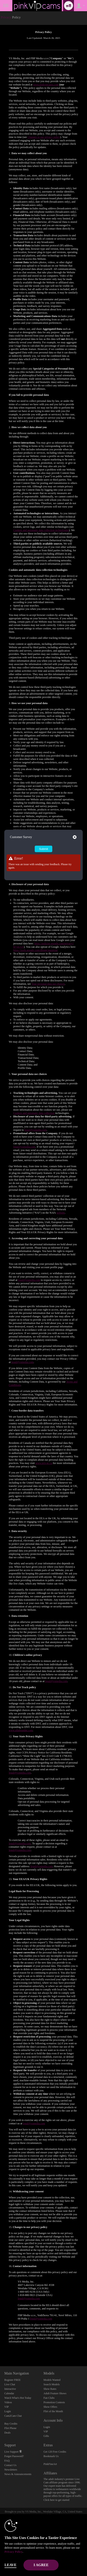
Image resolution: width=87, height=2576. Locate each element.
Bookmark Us (51, 2456)
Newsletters (10, 2469)
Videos (8, 2402)
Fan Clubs (49, 2397)
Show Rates (50, 2388)
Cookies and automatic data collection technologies (41, 530)
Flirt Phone (10, 2428)
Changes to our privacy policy (43, 137)
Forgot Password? (14, 2456)
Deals (7, 2432)
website (61, 1212)
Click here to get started (56, 2500)
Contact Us (10, 2465)
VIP (6, 2406)
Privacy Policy (14, 2551)
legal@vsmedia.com (36, 1130)
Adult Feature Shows (55, 2393)
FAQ (6, 2460)
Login (7, 2411)
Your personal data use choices (48, 983)
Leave (10, 2565)
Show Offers (50, 2406)
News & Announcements (17, 2474)
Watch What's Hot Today (17, 2397)
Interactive (10, 2388)
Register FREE (12, 2379)
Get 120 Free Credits (55, 2451)
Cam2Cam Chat (13, 2415)
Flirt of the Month (53, 2411)
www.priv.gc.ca (43, 1463)
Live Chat (9, 2384)
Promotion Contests (54, 2402)
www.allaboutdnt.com (21, 1730)
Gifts (46, 2436)
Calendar (9, 2393)
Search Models (52, 2384)
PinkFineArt (50, 2464)
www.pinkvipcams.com (46, 84)
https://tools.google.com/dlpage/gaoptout (35, 950)
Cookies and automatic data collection (34, 1113)
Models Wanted (52, 2379)
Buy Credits (10, 2423)
